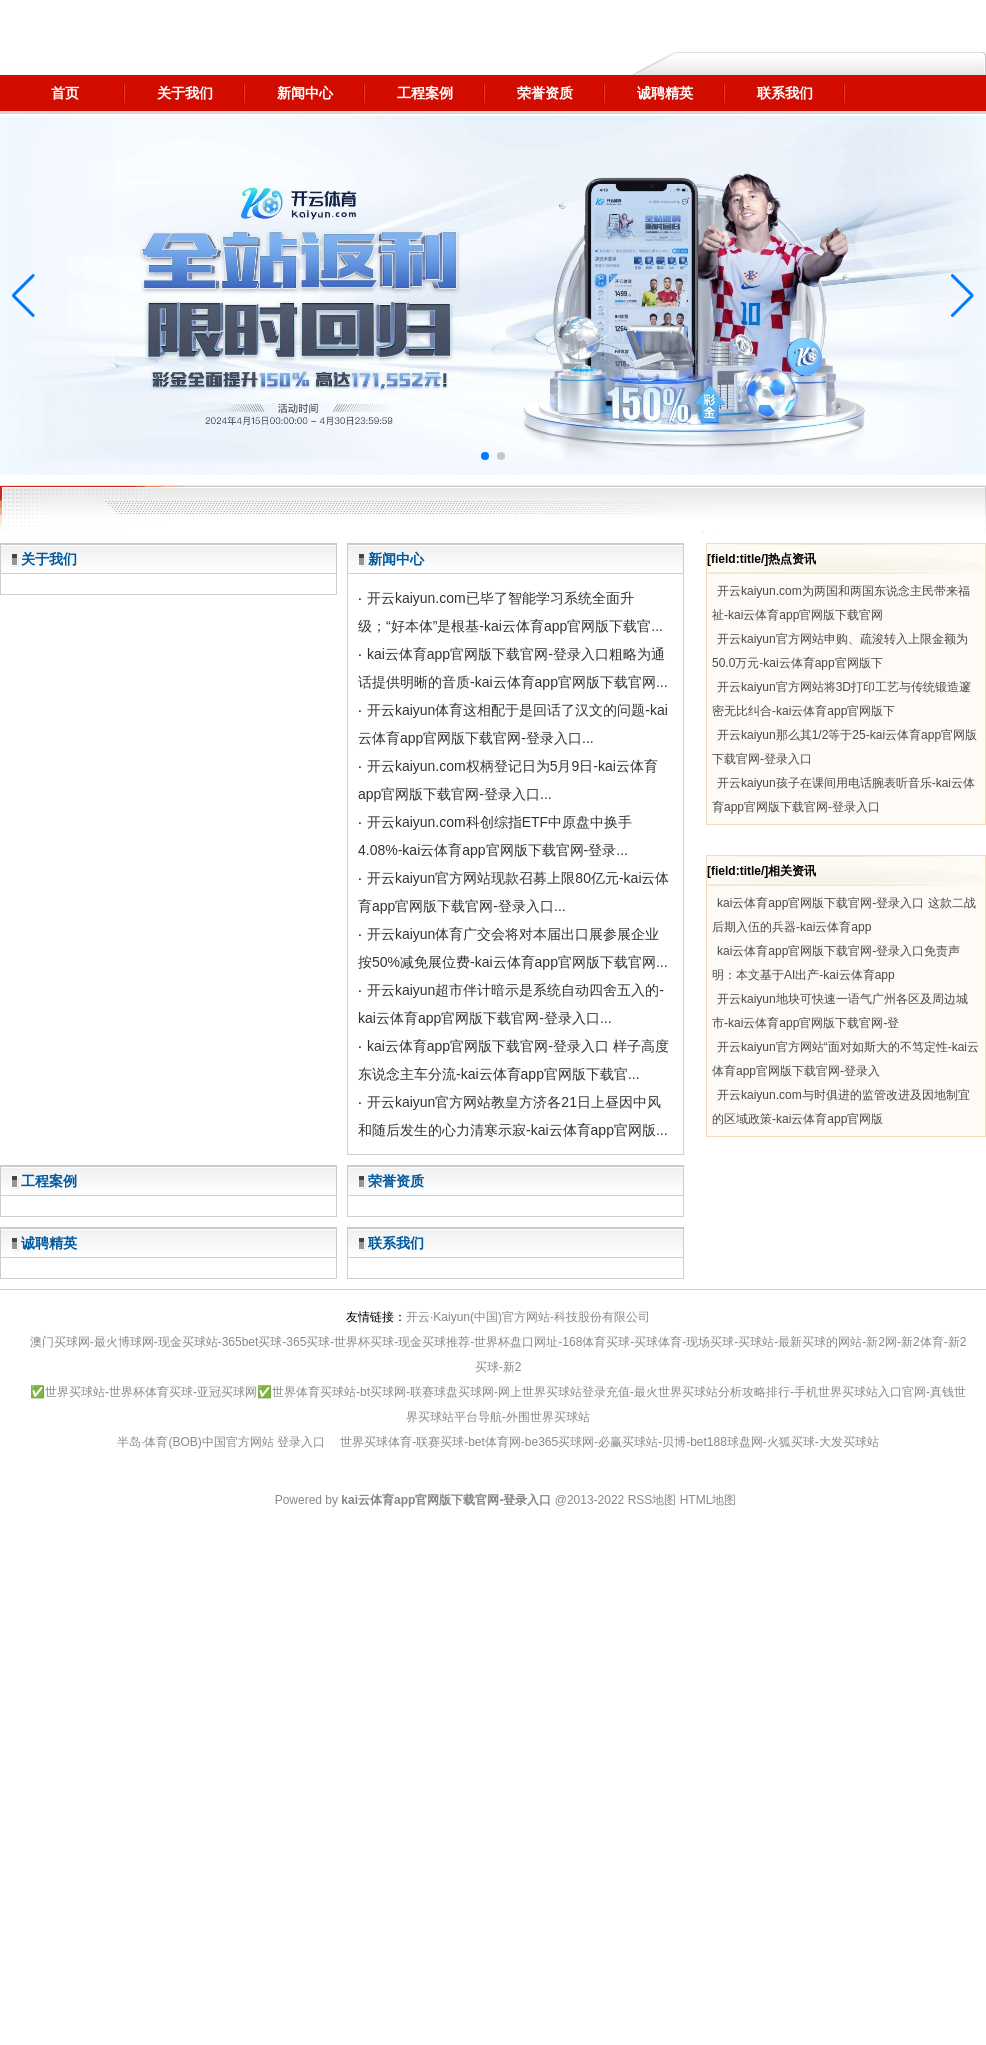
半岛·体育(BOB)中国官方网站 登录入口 (221, 1442)
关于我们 (49, 559)
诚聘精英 (49, 1243)
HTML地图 (708, 1500)
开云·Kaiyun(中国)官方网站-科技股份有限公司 (528, 1317)
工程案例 (49, 1181)
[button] (962, 296)
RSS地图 (652, 1500)
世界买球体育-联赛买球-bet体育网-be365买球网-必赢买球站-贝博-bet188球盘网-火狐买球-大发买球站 (609, 1442)
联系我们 (396, 1243)
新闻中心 (396, 559)
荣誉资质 (396, 1181)
